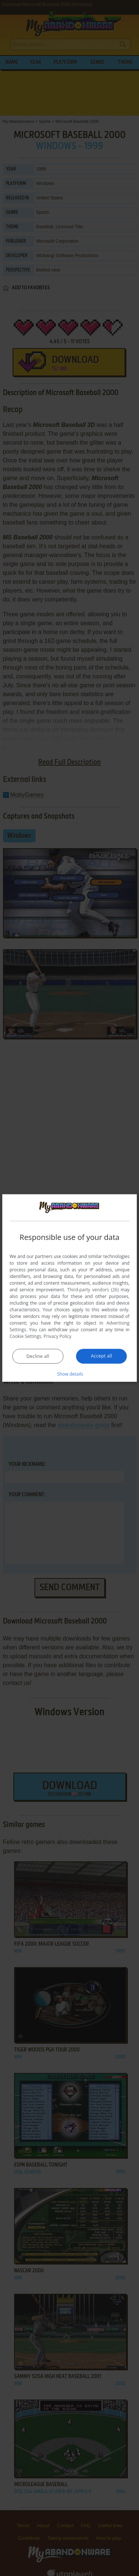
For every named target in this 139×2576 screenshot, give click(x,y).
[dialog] (69, 1288)
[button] (69, 1373)
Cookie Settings (26, 1336)
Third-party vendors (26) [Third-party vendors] (93, 1289)
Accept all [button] (101, 1355)
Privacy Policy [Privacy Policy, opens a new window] (58, 1336)
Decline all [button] (37, 1356)
